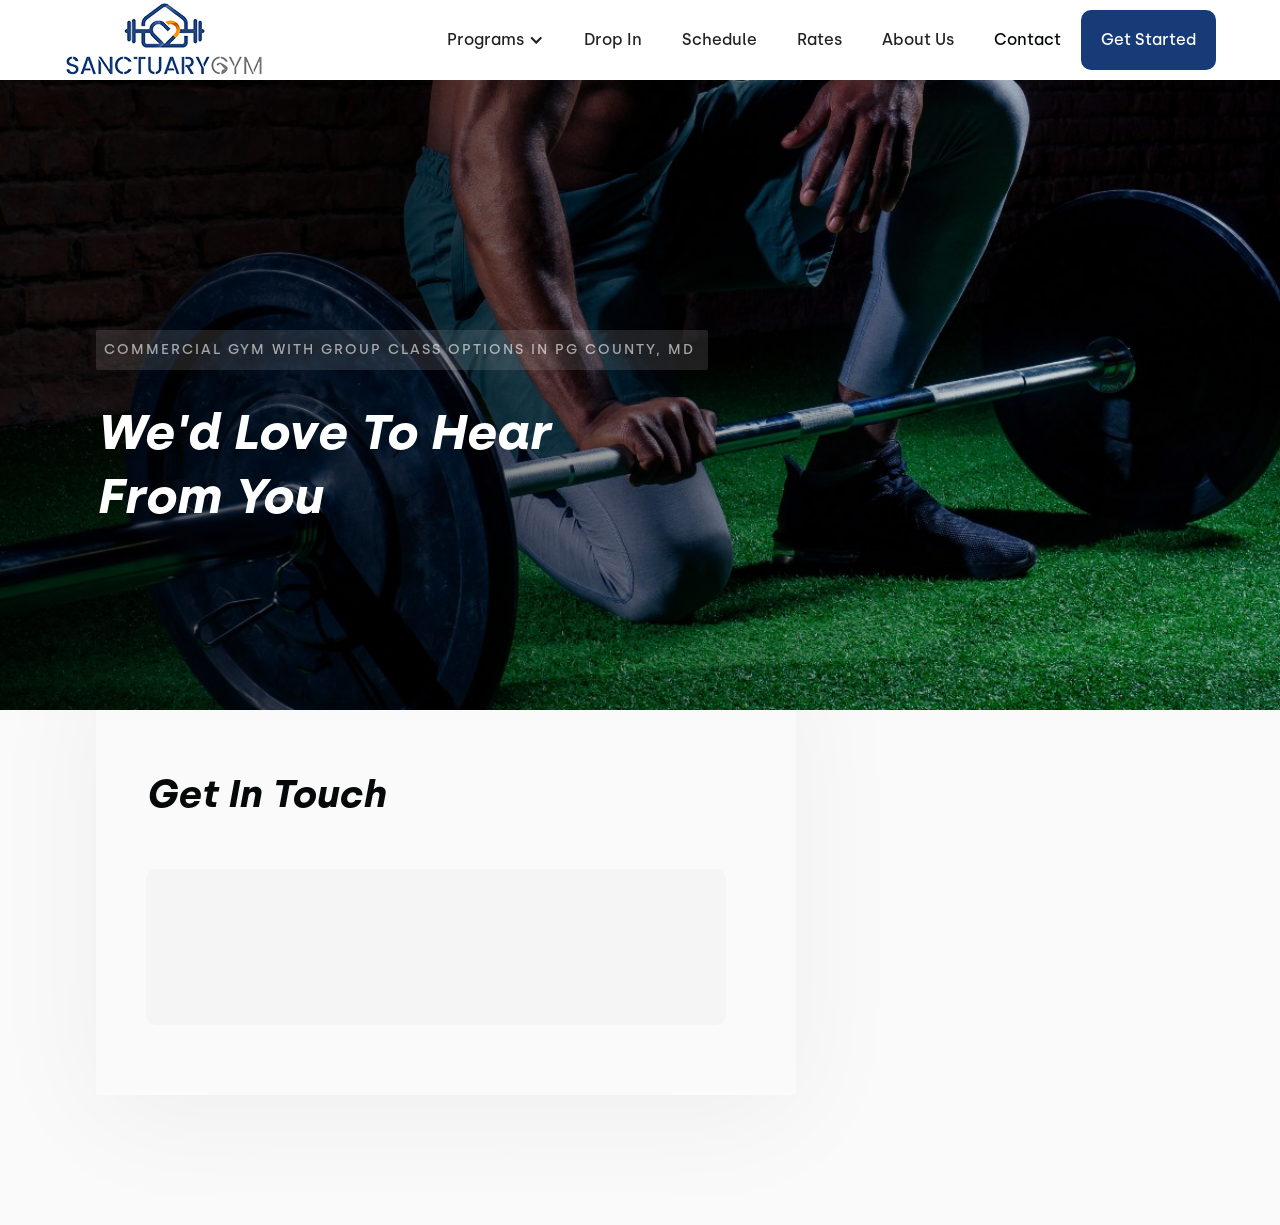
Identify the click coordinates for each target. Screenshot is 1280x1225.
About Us (918, 39)
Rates (819, 39)
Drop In (613, 39)
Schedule (719, 39)
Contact (1027, 39)
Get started (1148, 39)
